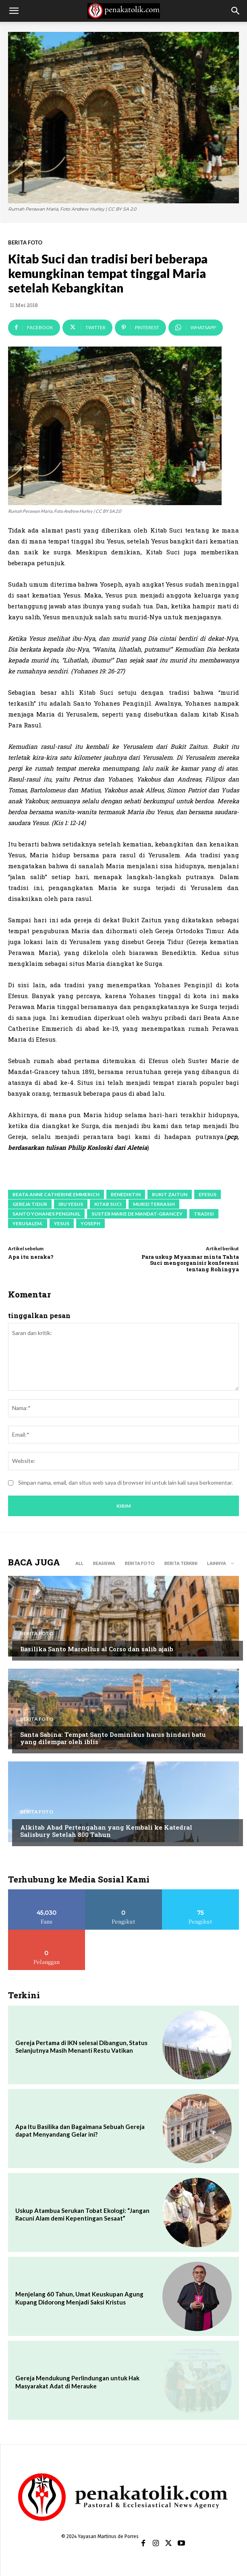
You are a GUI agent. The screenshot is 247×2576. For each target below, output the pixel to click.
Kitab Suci (108, 1204)
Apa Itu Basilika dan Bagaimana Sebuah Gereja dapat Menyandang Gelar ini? (80, 2130)
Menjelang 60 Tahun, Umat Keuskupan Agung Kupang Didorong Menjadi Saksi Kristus (79, 2298)
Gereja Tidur (29, 1204)
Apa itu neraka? (31, 1256)
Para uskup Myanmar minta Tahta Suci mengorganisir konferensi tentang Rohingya (190, 1263)
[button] (14, 11)
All (79, 1563)
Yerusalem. (27, 1223)
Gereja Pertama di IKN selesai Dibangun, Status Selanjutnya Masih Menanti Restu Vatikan (81, 2046)
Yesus (61, 1223)
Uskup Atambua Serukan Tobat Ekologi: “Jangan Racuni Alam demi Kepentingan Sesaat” (82, 2214)
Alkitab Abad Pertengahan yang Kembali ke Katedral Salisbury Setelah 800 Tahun (106, 1831)
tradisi (204, 1214)
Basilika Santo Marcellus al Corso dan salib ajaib (96, 1649)
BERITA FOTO (25, 242)
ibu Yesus (70, 1204)
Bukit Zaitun (169, 1194)
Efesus (207, 1194)
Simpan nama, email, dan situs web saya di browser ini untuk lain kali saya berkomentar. (125, 1482)
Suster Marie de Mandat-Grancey (137, 1214)
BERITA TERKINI (180, 1563)
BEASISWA (104, 1563)
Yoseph (90, 1223)
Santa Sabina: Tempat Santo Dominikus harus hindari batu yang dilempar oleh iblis (113, 1738)
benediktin (126, 1194)
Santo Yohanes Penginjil (46, 1214)
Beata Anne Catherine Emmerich (56, 1194)
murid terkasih (154, 1204)
